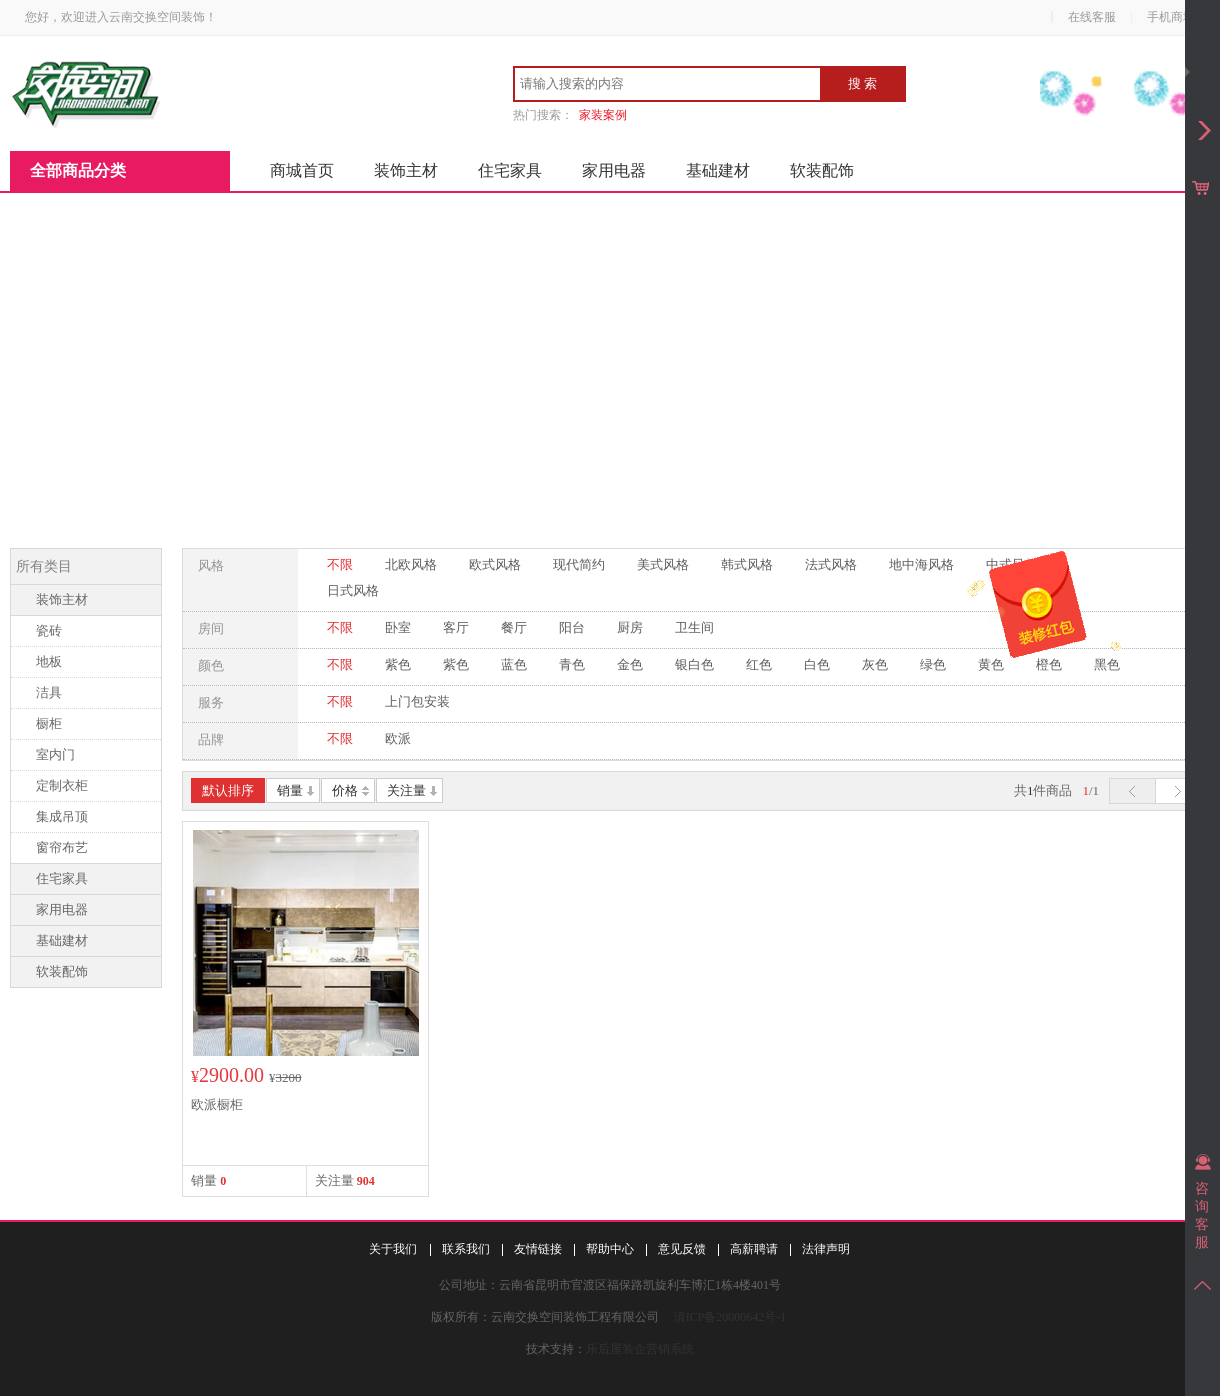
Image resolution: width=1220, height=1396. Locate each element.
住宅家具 (510, 170)
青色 (572, 664)
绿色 (933, 664)
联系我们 (466, 1249)
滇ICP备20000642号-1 (730, 1317)
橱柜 (49, 723)
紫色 (398, 664)
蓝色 (514, 664)
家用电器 (614, 170)
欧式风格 (495, 564)
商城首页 (302, 170)
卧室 (398, 627)
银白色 (694, 664)
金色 (630, 664)
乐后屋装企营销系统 (640, 1349)
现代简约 (579, 564)
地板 (49, 661)
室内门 (55, 754)
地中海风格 (921, 564)
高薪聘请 (754, 1249)
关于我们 (393, 1249)
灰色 (875, 664)
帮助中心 (610, 1249)
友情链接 (538, 1249)
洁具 (49, 692)
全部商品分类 (78, 170)
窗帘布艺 (62, 847)
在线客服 (1092, 17)
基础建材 (718, 170)
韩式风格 (747, 564)
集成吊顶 (62, 816)
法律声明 (826, 1249)
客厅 (456, 627)
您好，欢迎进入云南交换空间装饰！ (121, 17)
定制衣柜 (62, 785)
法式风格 (831, 564)
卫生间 (694, 627)
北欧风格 (411, 564)
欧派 (398, 738)
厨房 (630, 627)
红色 (759, 664)
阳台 (572, 627)
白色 (817, 664)
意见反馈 (682, 1249)
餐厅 (514, 627)
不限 (340, 564)
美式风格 (663, 564)
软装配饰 (822, 170)
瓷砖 (49, 630)
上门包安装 (417, 701)
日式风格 (353, 590)
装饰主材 (406, 170)
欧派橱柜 (217, 1104)
